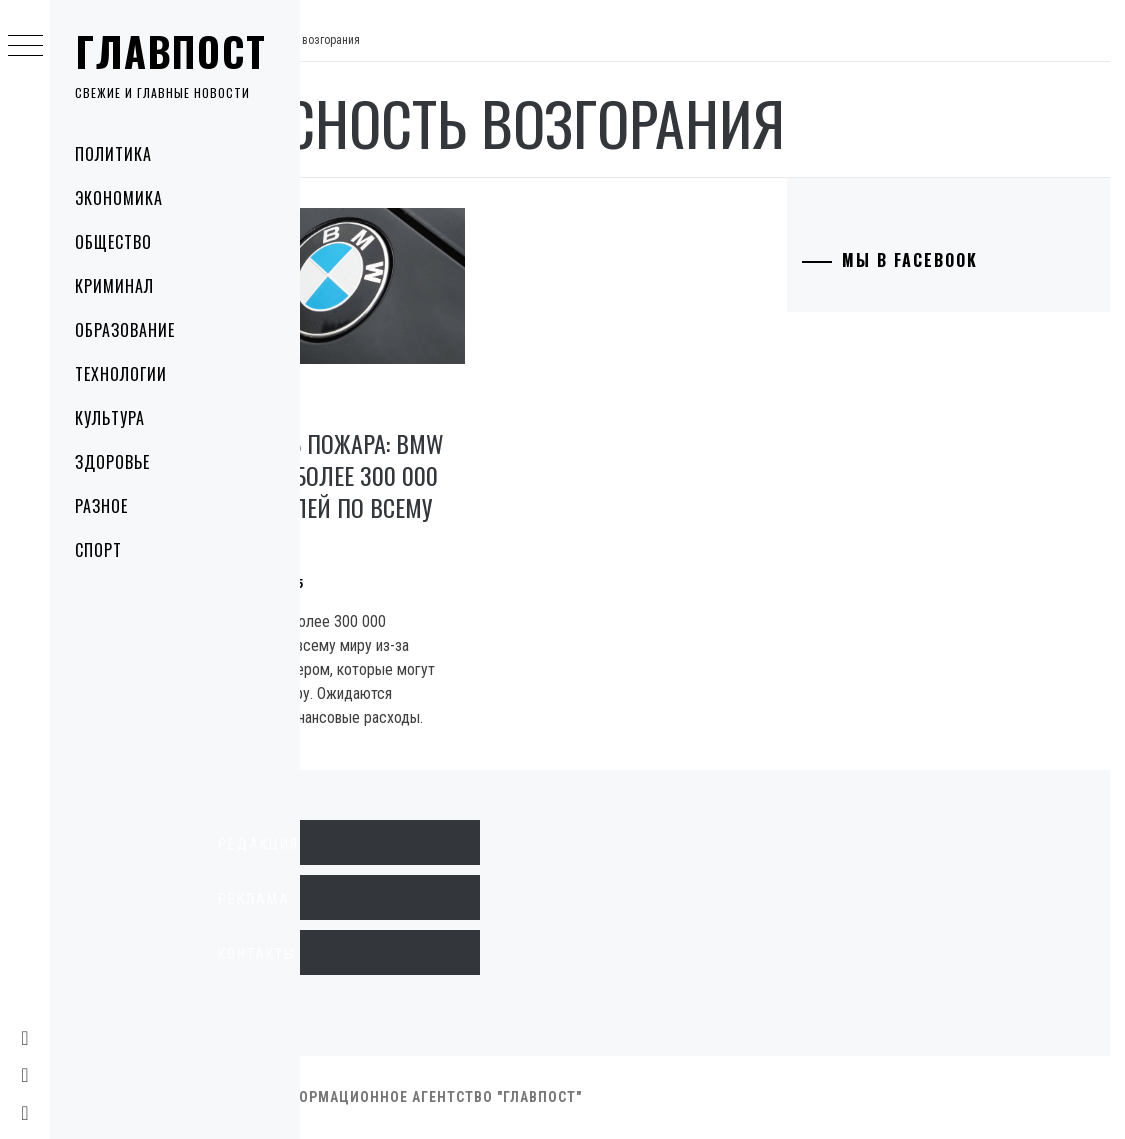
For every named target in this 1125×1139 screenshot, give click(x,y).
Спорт (98, 550)
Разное (101, 506)
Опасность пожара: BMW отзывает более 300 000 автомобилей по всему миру (428, 468)
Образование (125, 330)
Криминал (114, 286)
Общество (113, 242)
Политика (113, 154)
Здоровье (112, 462)
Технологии (121, 374)
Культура (110, 418)
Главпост (171, 51)
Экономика (119, 198)
